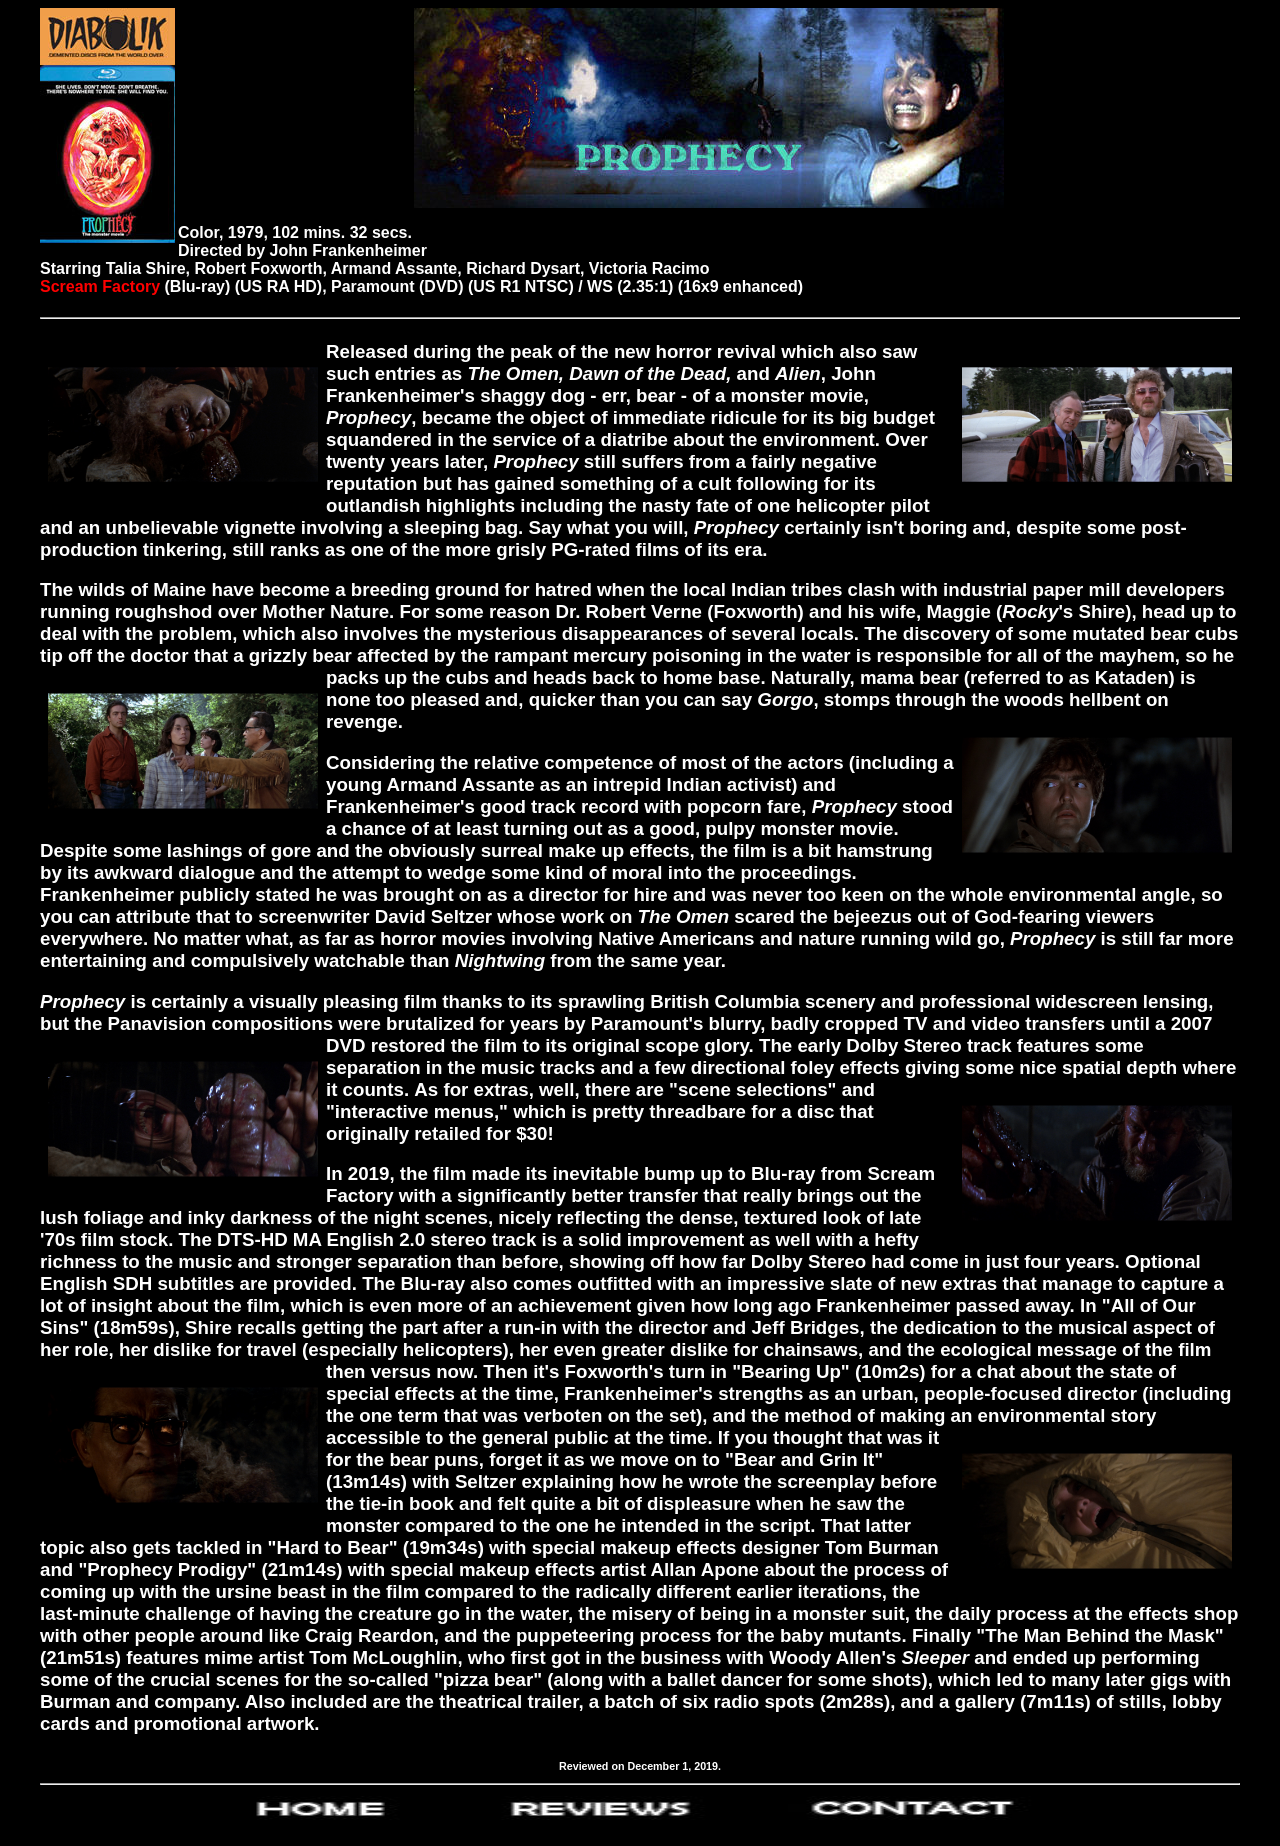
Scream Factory (100, 286)
